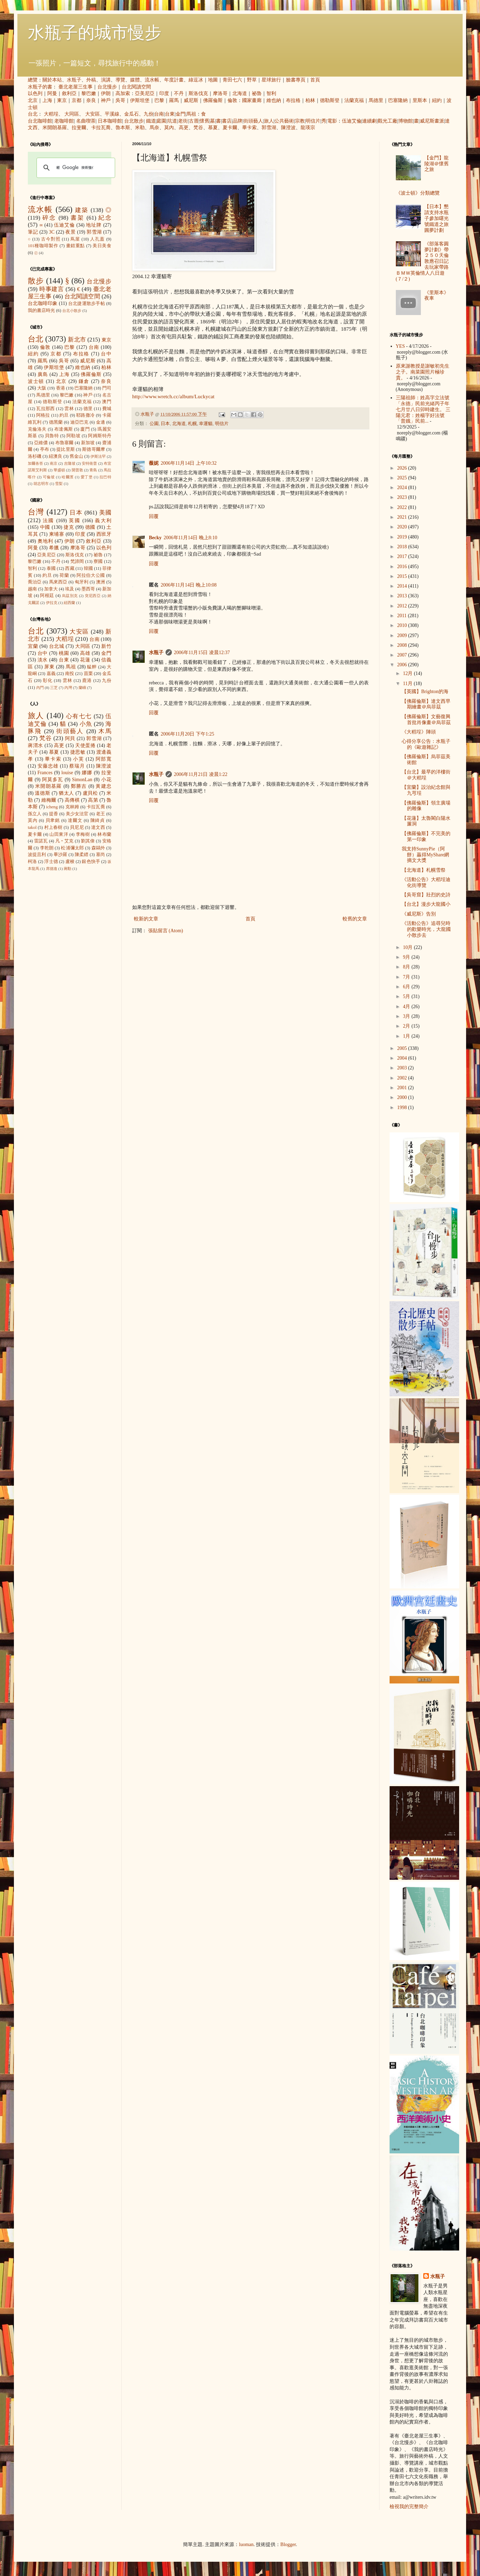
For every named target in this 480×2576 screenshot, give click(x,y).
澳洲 (100, 582)
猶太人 (66, 793)
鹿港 (87, 680)
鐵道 (151, 121)
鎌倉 (84, 381)
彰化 (48, 680)
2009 (402, 635)
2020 (402, 526)
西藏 (69, 568)
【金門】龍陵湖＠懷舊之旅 (436, 163)
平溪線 (112, 114)
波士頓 (36, 381)
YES (400, 346)
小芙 (78, 759)
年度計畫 (174, 80)
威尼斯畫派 (432, 121)
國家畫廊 (252, 100)
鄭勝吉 (79, 786)
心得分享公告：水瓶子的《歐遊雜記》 (426, 744)
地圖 (213, 80)
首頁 (315, 80)
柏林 (310, 100)
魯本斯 (122, 127)
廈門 (85, 429)
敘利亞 (69, 93)
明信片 (313, 121)
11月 (408, 683)
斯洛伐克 (198, 93)
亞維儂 (41, 442)
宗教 (300, 121)
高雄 (85, 653)
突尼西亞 (93, 596)
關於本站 (52, 80)
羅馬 (174, 100)
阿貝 (70, 738)
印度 (164, 93)
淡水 (43, 659)
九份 (148, 114)
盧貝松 (90, 793)
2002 (402, 1078)
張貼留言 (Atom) (165, 930)
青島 (93, 470)
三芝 (54, 687)
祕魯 (257, 93)
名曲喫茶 (86, 121)
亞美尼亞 (144, 93)
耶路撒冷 (85, 415)
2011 (402, 615)
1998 (402, 1107)
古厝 (194, 121)
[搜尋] (74, 168)
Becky (155, 537)
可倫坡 (49, 477)
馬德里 (376, 100)
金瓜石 (131, 114)
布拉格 (293, 100)
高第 (93, 800)
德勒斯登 (329, 100)
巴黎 (159, 100)
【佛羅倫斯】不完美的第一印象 (426, 836)
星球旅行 (271, 80)
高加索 (122, 93)
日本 (165, 423)
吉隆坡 (69, 463)
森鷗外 (98, 848)
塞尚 (100, 854)
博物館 (405, 121)
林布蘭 (104, 834)
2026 (402, 468)
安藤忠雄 (48, 766)
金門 (180, 114)
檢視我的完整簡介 (409, 2506)
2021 (402, 517)
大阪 (41, 388)
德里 (88, 408)
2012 (402, 605)
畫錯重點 (75, 245)
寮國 (98, 561)
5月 (407, 996)
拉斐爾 (79, 127)
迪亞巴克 (79, 422)
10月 (408, 947)
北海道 (239, 93)
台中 (106, 353)
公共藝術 (284, 121)
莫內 (169, 127)
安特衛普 (89, 463)
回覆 (154, 516)
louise (67, 772)
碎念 (49, 217)
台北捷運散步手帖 (86, 303)
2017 (402, 556)
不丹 (179, 93)
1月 (407, 1036)
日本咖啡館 (110, 121)
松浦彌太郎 (72, 848)
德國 (90, 527)
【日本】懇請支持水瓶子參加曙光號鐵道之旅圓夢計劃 (436, 218)
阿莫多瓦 (52, 779)
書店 (227, 121)
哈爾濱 (68, 477)
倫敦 (232, 100)
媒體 (135, 80)
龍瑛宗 (308, 127)
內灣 (68, 687)
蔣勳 (67, 868)
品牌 (237, 121)
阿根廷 (47, 595)
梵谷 (198, 127)
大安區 (92, 114)
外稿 (91, 80)
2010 (402, 625)
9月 (407, 957)
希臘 (54, 547)
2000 (402, 1097)
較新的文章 (146, 918)
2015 (402, 576)
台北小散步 (71, 310)
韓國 (88, 568)
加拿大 (51, 589)
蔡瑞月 (77, 766)
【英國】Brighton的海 (425, 691)
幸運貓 (206, 423)
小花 (106, 779)
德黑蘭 (56, 422)
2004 (402, 1058)
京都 (76, 100)
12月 (408, 673)
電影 (332, 121)
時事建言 (51, 289)
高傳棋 (72, 800)
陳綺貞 (97, 820)
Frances (45, 772)
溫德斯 (42, 793)
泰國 (51, 568)
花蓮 (85, 659)
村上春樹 (53, 827)
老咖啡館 (64, 121)
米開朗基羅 (54, 127)
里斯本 (420, 100)
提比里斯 (65, 449)
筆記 (33, 232)
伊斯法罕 (98, 456)
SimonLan (82, 779)
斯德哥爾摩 (93, 449)
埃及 (69, 589)
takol (32, 827)
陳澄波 (288, 127)
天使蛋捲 (85, 745)
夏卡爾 (230, 127)
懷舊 (204, 121)
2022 (402, 507)
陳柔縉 (82, 854)
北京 (33, 100)
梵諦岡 (77, 561)
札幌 (192, 423)
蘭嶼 (82, 687)
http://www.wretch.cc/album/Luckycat (173, 396)
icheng (52, 806)
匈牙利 (82, 582)
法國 (48, 520)
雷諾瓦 (41, 841)
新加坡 (88, 442)
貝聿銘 (53, 820)
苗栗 (88, 673)
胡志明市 (41, 483)
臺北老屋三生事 (75, 86)
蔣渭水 (35, 745)
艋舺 (92, 667)
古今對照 (51, 239)
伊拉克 (51, 602)
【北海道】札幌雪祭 (424, 870)
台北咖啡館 (40, 121)
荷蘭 (64, 575)
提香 (53, 813)
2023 (402, 497)
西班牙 (103, 534)
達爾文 (75, 820)
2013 (402, 595)
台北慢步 (107, 86)
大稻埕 (51, 114)
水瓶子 (74, 80)
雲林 (69, 408)
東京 (62, 100)
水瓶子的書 (40, 86)
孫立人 (35, 813)
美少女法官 (77, 813)
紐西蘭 (69, 602)
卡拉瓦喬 (101, 127)
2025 (402, 477)
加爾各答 (35, 463)
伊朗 (106, 93)
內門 (40, 687)
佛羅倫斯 (213, 100)
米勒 (140, 127)
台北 (33, 114)
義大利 (103, 520)
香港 (60, 388)
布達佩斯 (63, 429)
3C (52, 232)
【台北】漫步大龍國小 (426, 904)
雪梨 (59, 483)
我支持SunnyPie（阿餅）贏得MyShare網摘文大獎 (425, 854)
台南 (159, 114)
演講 (106, 80)
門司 (106, 388)
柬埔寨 (56, 534)
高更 (184, 127)
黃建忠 (103, 786)
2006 (402, 664)
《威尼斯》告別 (419, 914)
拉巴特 (105, 477)
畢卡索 (249, 127)
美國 (105, 512)
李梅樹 (83, 834)
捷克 (69, 527)
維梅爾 (48, 800)
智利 (271, 93)
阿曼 (52, 93)
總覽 (33, 80)
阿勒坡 (73, 435)
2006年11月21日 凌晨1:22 (200, 774)
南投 (69, 673)
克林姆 (72, 806)
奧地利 (45, 541)
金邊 (100, 422)
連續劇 (369, 121)
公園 (154, 423)
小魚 (86, 724)
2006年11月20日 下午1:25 (187, 734)
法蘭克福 (354, 100)
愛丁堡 (87, 477)
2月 (407, 1026)
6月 (407, 986)
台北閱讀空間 (136, 86)
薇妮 (154, 463)
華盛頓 (59, 470)
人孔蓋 (97, 239)
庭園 (161, 121)
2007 (402, 655)
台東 (170, 114)
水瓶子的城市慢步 (94, 32)
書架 (77, 217)
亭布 (44, 449)
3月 (407, 1016)
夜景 (70, 232)
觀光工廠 (387, 121)
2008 (402, 645)
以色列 (35, 93)
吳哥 (120, 100)
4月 (407, 1006)
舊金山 (76, 456)
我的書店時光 (41, 310)
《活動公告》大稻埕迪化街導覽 (426, 882)
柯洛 (32, 861)
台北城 (56, 646)
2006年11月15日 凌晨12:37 (202, 652)
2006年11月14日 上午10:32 (189, 463)
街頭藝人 (253, 121)
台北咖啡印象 (43, 303)
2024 (402, 487)
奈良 (91, 100)
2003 (402, 1067)
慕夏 (213, 127)
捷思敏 (78, 752)
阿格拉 (43, 415)
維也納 (273, 100)
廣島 (43, 374)
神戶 (106, 100)
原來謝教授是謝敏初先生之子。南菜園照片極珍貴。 (422, 371)
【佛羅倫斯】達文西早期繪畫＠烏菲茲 (426, 704)
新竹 (106, 646)
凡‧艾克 (64, 841)
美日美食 (102, 245)
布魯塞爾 (64, 442)
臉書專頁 (295, 80)
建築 (81, 210)
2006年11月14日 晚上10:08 (189, 585)
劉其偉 (88, 841)
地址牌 (94, 225)
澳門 (106, 401)
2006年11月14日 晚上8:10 (190, 537)
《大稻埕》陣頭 (419, 732)
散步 (36, 280)
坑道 (172, 121)
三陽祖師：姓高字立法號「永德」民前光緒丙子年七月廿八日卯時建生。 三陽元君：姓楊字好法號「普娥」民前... (423, 409)
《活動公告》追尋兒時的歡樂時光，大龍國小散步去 (426, 929)
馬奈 (154, 127)
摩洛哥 (220, 93)
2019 (402, 537)
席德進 (51, 868)
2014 (402, 586)
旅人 (269, 121)
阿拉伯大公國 (91, 575)
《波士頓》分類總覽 (418, 193)
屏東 (49, 666)
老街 (183, 121)
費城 (106, 408)
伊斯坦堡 (140, 100)
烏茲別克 (70, 596)
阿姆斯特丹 (99, 435)
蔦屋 (75, 239)
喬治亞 (35, 582)
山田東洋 (58, 834)
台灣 (36, 512)
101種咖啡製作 (43, 245)
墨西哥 (88, 589)
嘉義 (51, 673)
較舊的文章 (355, 918)
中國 (45, 527)
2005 (402, 1048)
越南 (32, 589)
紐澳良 (55, 456)
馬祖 (191, 114)
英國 (74, 520)
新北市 (77, 339)
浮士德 (51, 861)
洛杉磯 (34, 456)
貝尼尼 (77, 827)
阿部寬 (103, 759)
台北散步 (134, 121)
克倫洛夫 (37, 429)
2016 (402, 566)
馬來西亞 (58, 582)
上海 (47, 100)
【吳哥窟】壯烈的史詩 (426, 894)
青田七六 (232, 80)
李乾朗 (47, 848)
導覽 (120, 80)
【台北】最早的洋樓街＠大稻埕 (426, 774)
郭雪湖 (269, 127)
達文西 (98, 827)
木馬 (104, 731)
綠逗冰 (196, 80)
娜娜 (87, 772)
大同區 (71, 114)
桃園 (64, 653)
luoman (246, 2544)
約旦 (64, 415)
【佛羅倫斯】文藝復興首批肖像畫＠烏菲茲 (426, 719)
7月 (407, 977)
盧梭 (69, 861)
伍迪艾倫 (351, 121)
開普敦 (77, 470)
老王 (100, 813)
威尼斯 (191, 100)
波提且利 (37, 854)
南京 (53, 463)
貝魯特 (52, 435)
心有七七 (79, 716)
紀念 (104, 217)
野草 (252, 80)
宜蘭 (33, 646)
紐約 (437, 100)
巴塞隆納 (398, 100)
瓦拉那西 (45, 408)
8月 (407, 966)
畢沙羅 (60, 854)
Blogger (288, 2544)
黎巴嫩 (88, 93)
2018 (402, 546)
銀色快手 (91, 861)
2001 (402, 1087)
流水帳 (152, 80)
